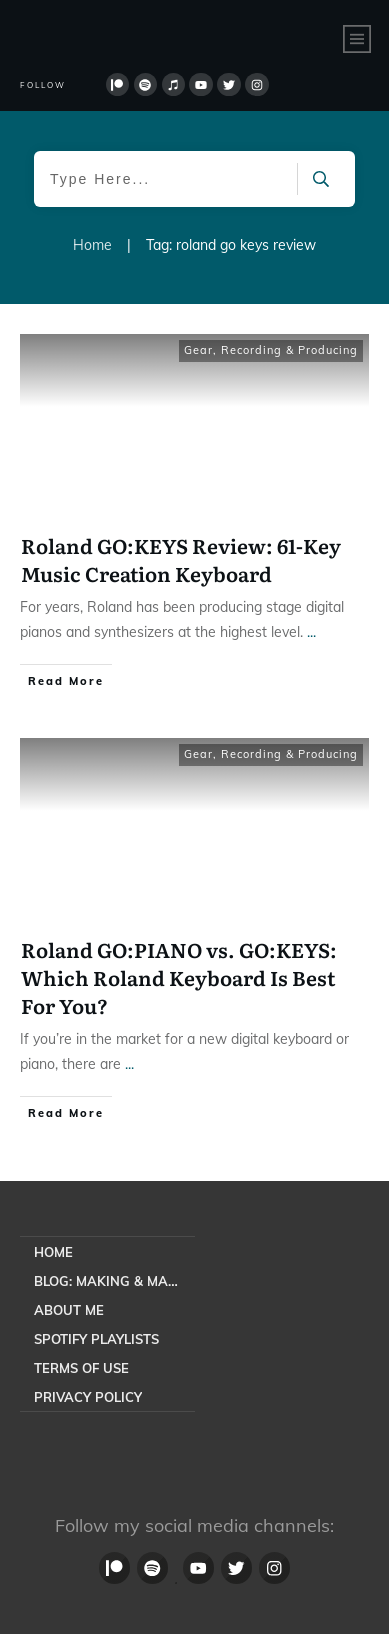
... (311, 632)
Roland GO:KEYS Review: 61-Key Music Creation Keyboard (181, 559)
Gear (198, 350)
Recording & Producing (289, 350)
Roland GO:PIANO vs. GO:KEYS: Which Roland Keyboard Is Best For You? (179, 977)
